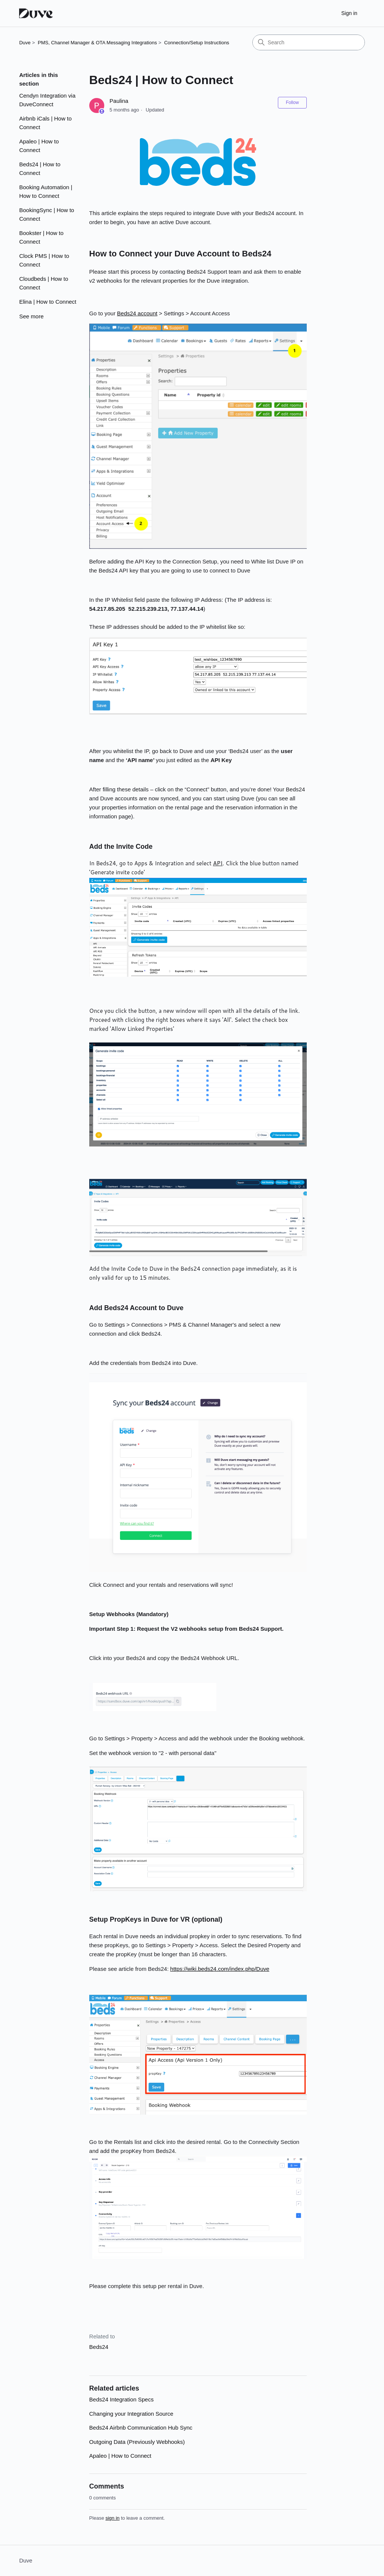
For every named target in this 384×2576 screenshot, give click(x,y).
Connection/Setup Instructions (196, 42)
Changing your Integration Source (131, 2413)
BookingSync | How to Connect (46, 214)
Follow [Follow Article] (292, 102)
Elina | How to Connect (47, 301)
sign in (112, 2518)
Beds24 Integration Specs (121, 2399)
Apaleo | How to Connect (39, 145)
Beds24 (98, 2347)
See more (31, 316)
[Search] (308, 42)
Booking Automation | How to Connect (45, 191)
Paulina (119, 101)
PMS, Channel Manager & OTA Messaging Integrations (97, 42)
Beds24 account (137, 313)
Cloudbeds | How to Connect (43, 283)
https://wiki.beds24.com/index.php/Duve (219, 1969)
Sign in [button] (349, 13)
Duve (24, 42)
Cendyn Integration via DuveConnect (47, 99)
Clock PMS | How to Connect (44, 260)
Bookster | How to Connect (41, 237)
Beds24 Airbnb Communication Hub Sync (140, 2427)
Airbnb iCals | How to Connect (45, 122)
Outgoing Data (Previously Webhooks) (137, 2442)
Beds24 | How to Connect (39, 168)
